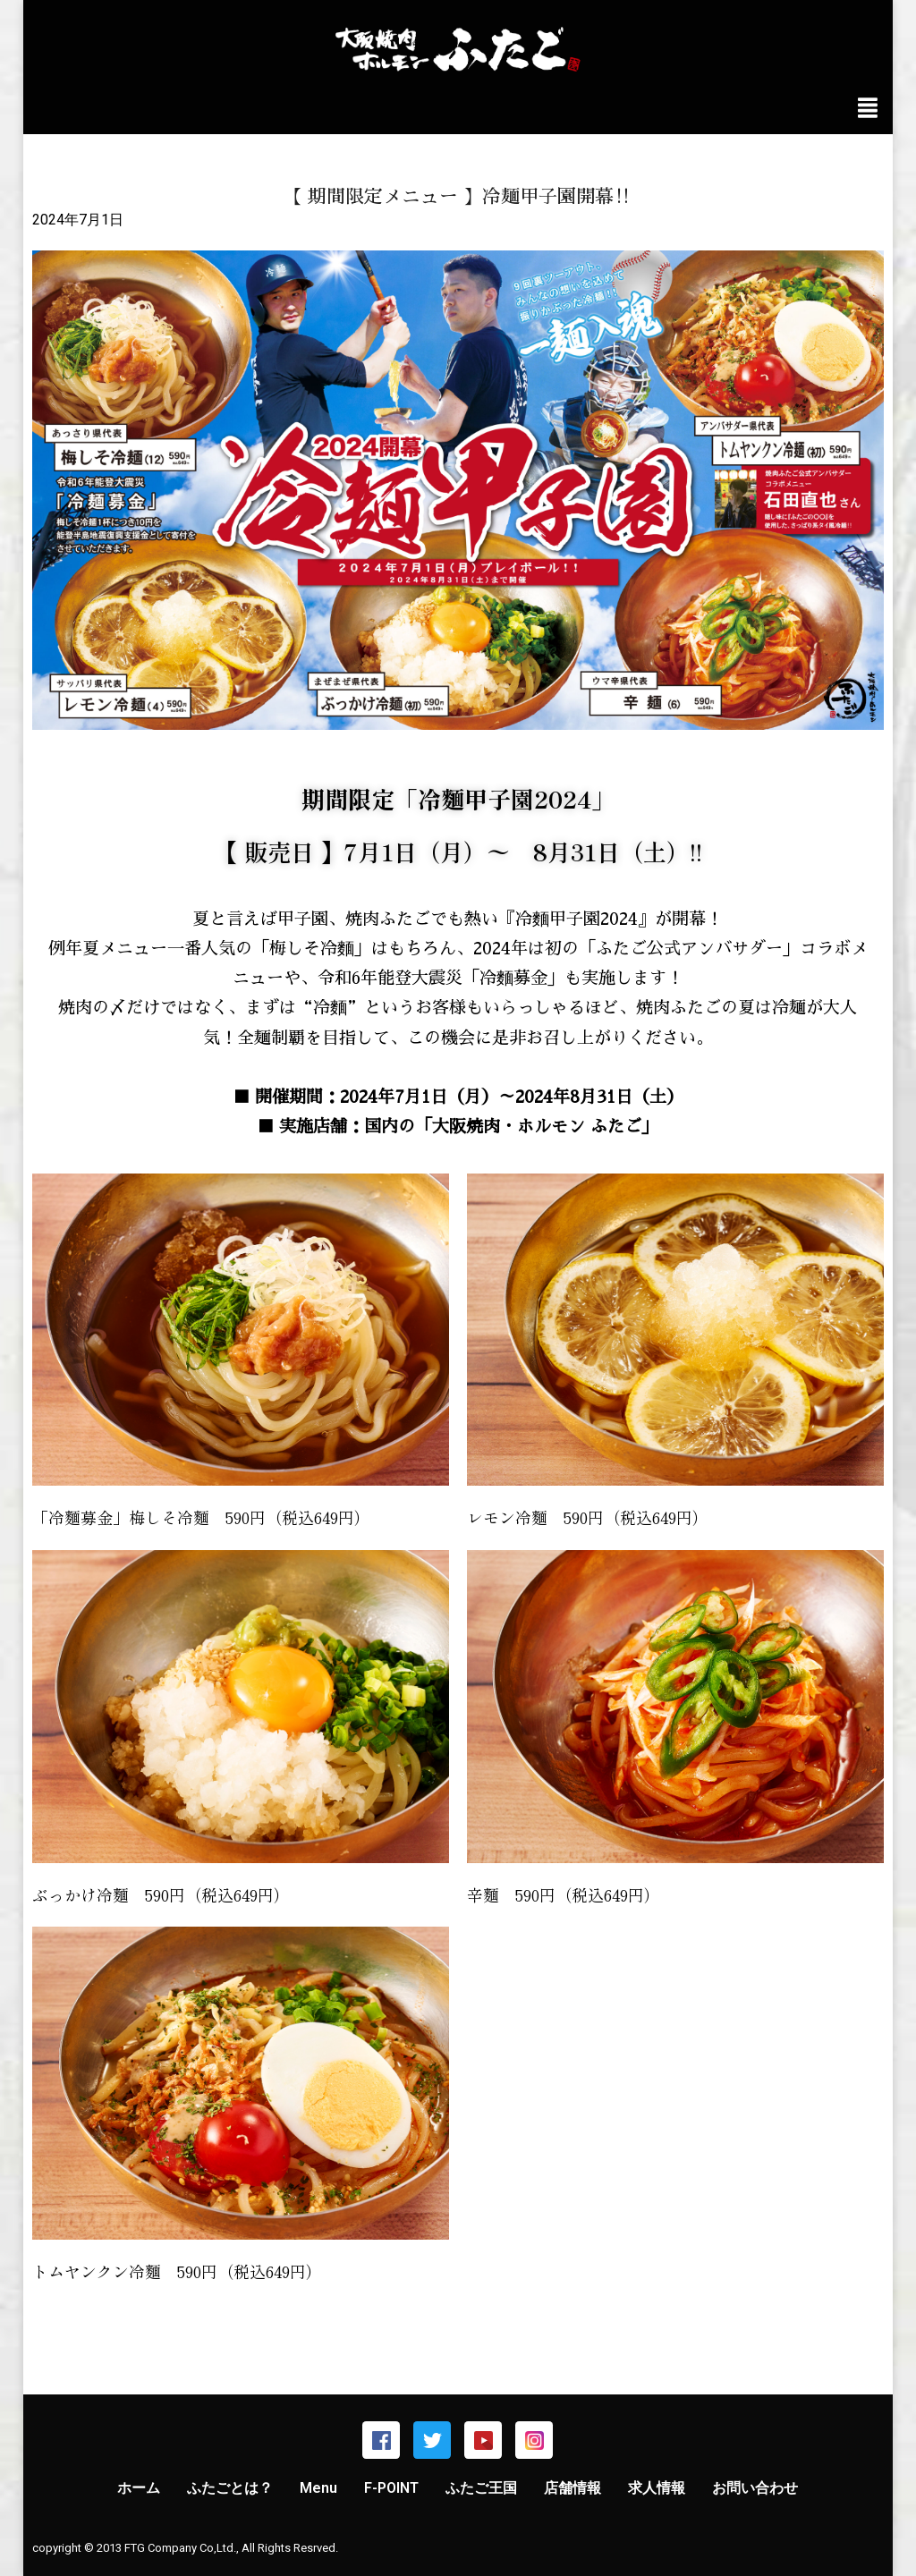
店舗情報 (572, 2487)
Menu (318, 2487)
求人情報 (656, 2487)
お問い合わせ (755, 2487)
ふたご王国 (481, 2487)
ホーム (138, 2487)
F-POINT (391, 2487)
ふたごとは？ (230, 2487)
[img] (868, 108)
